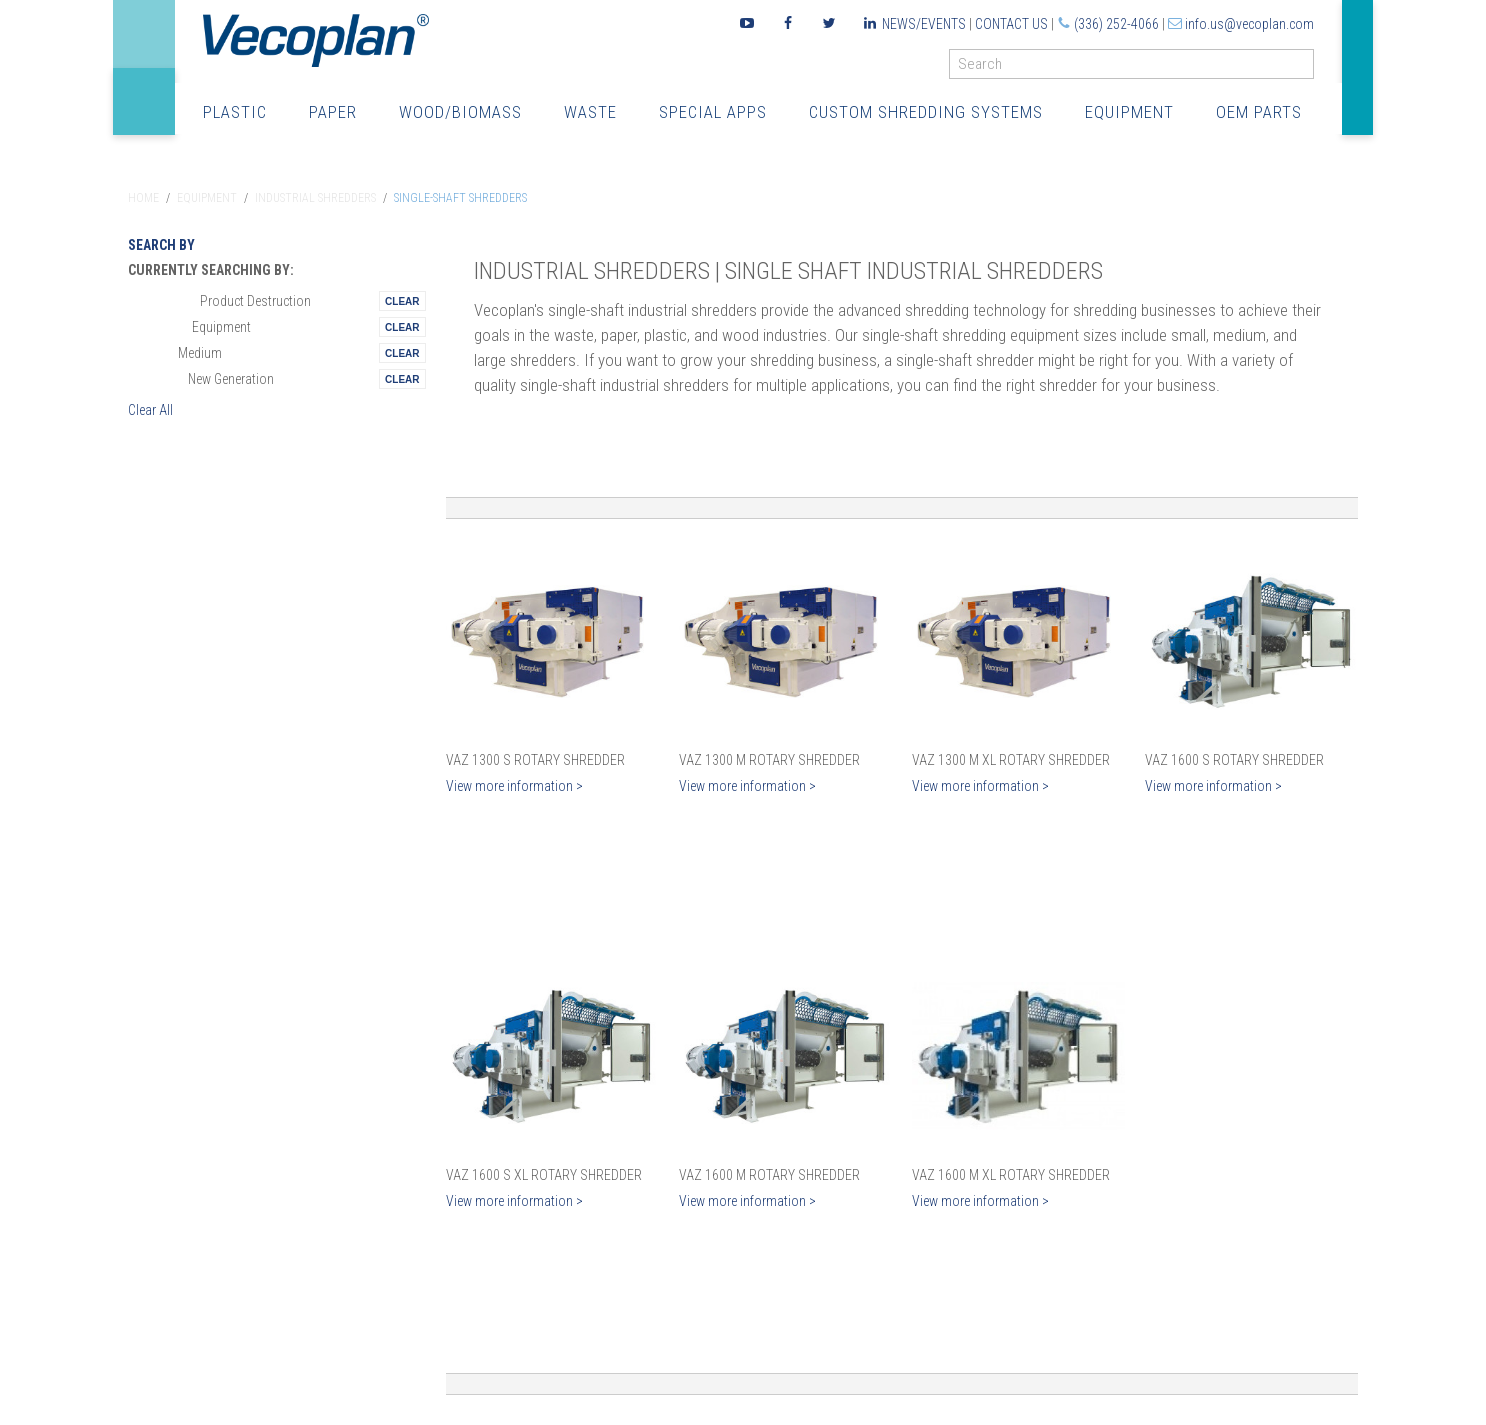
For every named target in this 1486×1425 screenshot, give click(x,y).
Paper (333, 113)
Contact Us (1011, 24)
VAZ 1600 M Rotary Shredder (769, 1175)
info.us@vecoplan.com (1249, 24)
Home (143, 198)
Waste (590, 113)
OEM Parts (1259, 113)
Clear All (150, 410)
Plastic (235, 113)
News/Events (924, 24)
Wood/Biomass (460, 113)
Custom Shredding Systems (926, 113)
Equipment (1129, 113)
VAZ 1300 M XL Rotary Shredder (1011, 760)
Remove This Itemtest (402, 301)
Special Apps (713, 113)
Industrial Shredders (315, 198)
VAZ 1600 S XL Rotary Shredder (544, 1175)
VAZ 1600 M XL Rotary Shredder (1011, 1175)
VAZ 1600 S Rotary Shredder (1234, 760)
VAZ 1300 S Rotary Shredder (535, 760)
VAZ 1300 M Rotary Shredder (769, 760)
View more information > (514, 786)
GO (1306, 68)
